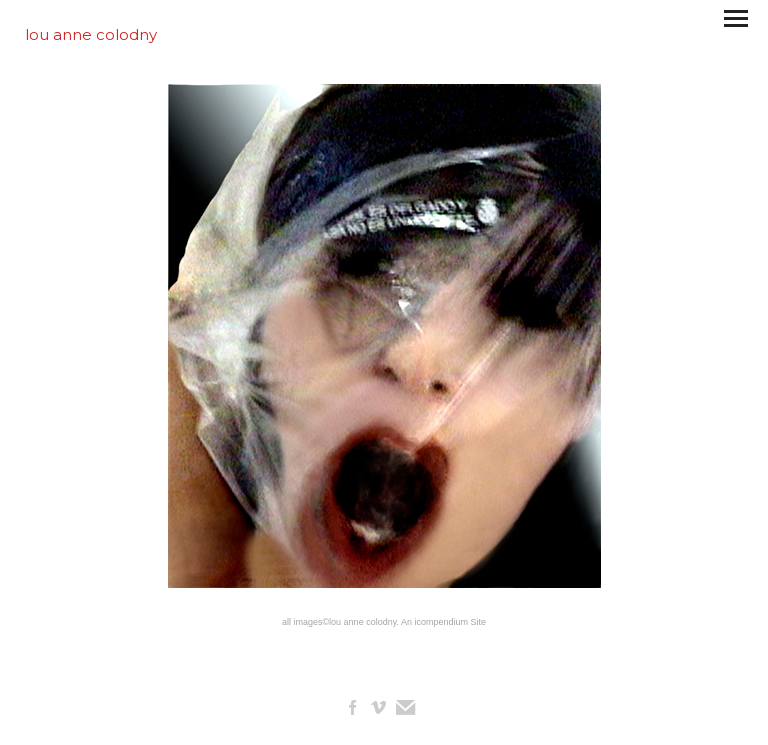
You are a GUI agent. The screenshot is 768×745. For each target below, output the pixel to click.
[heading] (91, 34)
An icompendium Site (443, 622)
